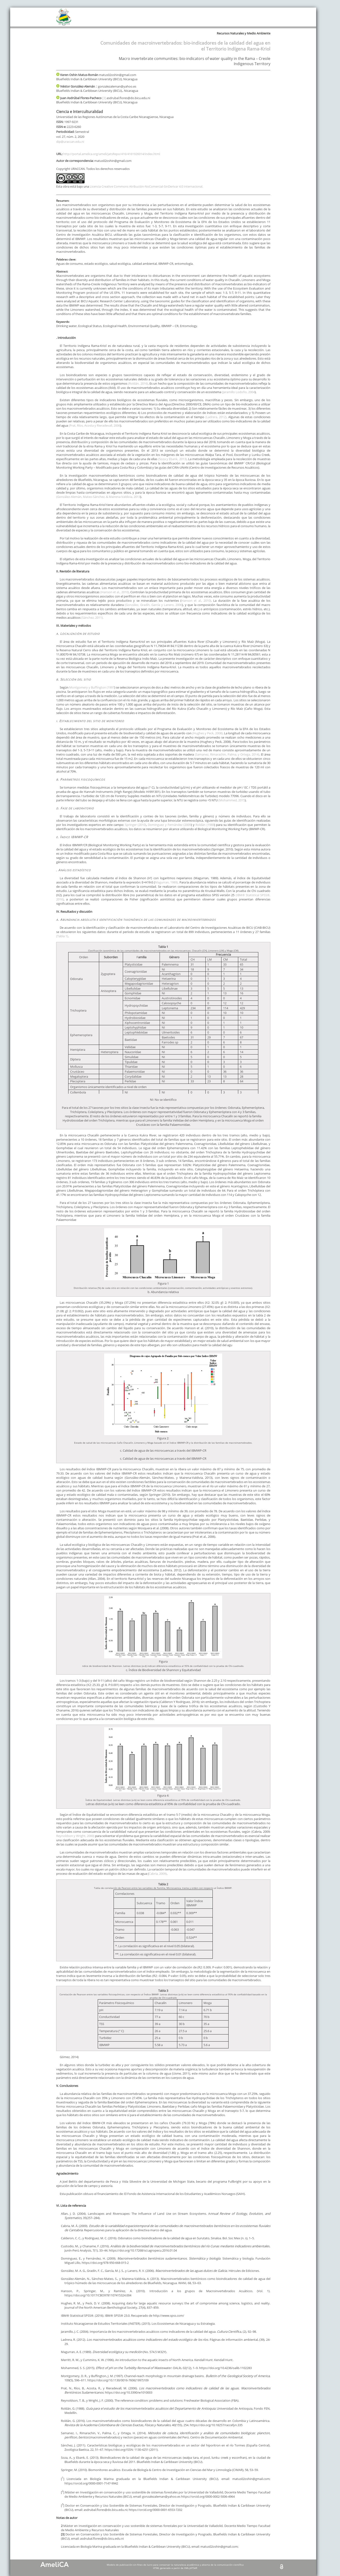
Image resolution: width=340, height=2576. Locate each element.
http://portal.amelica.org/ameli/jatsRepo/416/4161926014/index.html (111, 154)
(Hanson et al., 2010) (114, 592)
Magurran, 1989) (166, 882)
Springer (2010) (135, 825)
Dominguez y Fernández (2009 (169, 825)
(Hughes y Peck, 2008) (207, 733)
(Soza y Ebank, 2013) (172, 459)
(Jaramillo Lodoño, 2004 (238, 392)
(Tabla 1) (62, 936)
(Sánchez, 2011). (92, 617)
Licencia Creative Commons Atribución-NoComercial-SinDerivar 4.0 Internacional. (146, 186)
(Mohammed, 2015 (231, 800)
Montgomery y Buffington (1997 (91, 687)
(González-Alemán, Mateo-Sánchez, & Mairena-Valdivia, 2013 (98, 497)
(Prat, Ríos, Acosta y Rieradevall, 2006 (94, 425)
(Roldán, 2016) (138, 383)
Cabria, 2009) (158, 1873)
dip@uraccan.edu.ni (70, 141)
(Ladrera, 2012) (215, 417)
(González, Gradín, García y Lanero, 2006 (153, 605)
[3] (104, 98)
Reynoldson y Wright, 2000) (75, 1836)
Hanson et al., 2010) (196, 600)
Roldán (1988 (205, 825)
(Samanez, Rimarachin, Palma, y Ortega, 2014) (227, 754)
